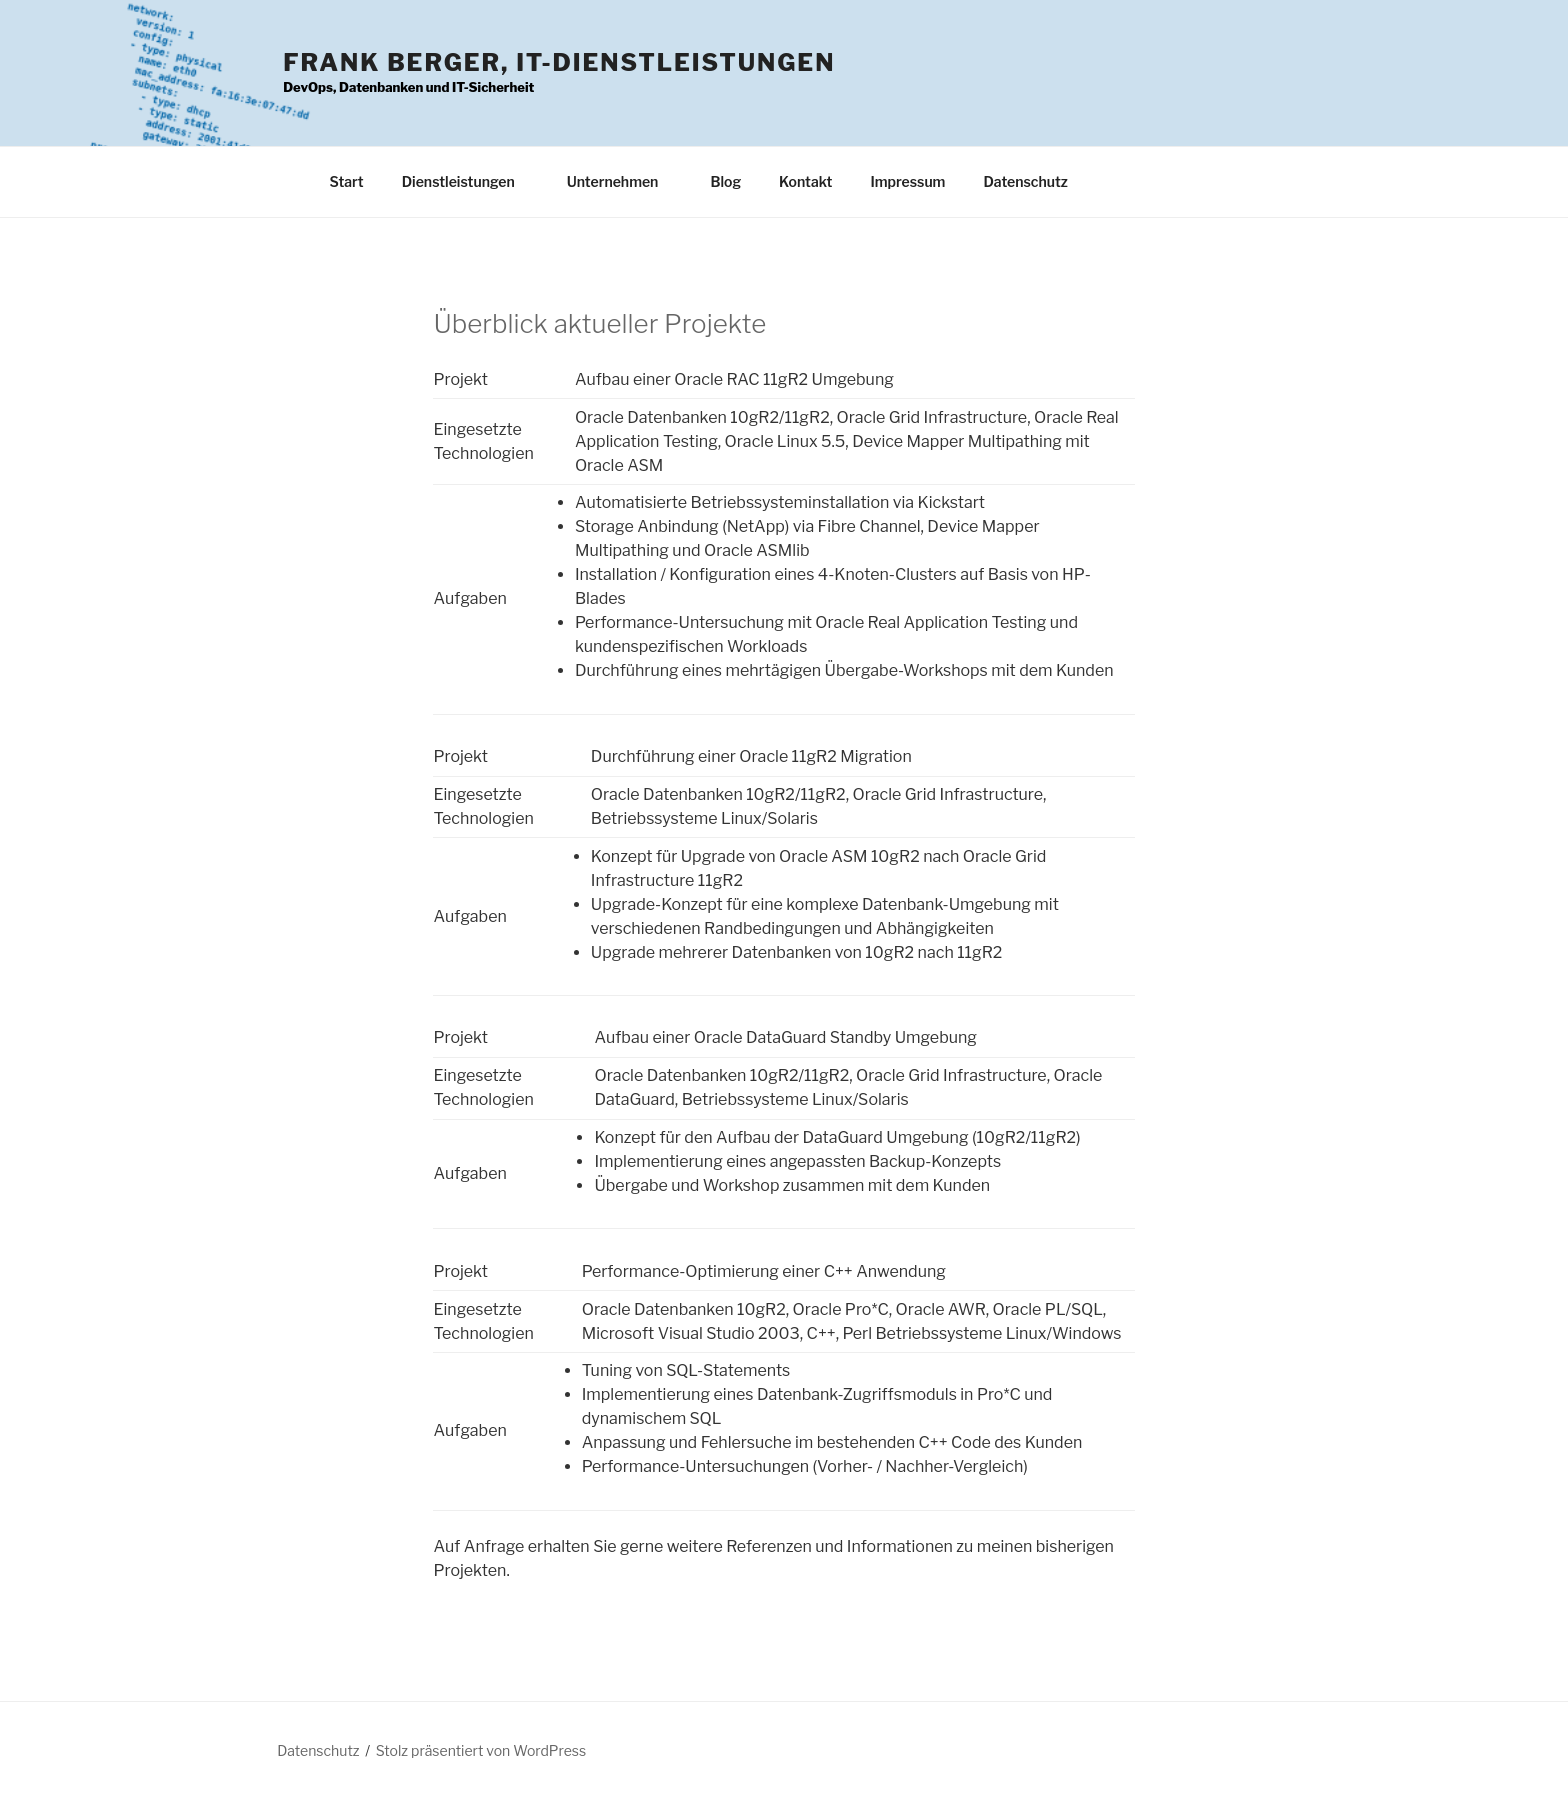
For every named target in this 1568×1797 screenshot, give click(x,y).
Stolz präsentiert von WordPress (481, 1750)
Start (347, 181)
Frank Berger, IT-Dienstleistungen (559, 62)
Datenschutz (1025, 181)
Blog (725, 181)
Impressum (907, 181)
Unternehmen (622, 181)
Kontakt (805, 181)
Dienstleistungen (468, 181)
